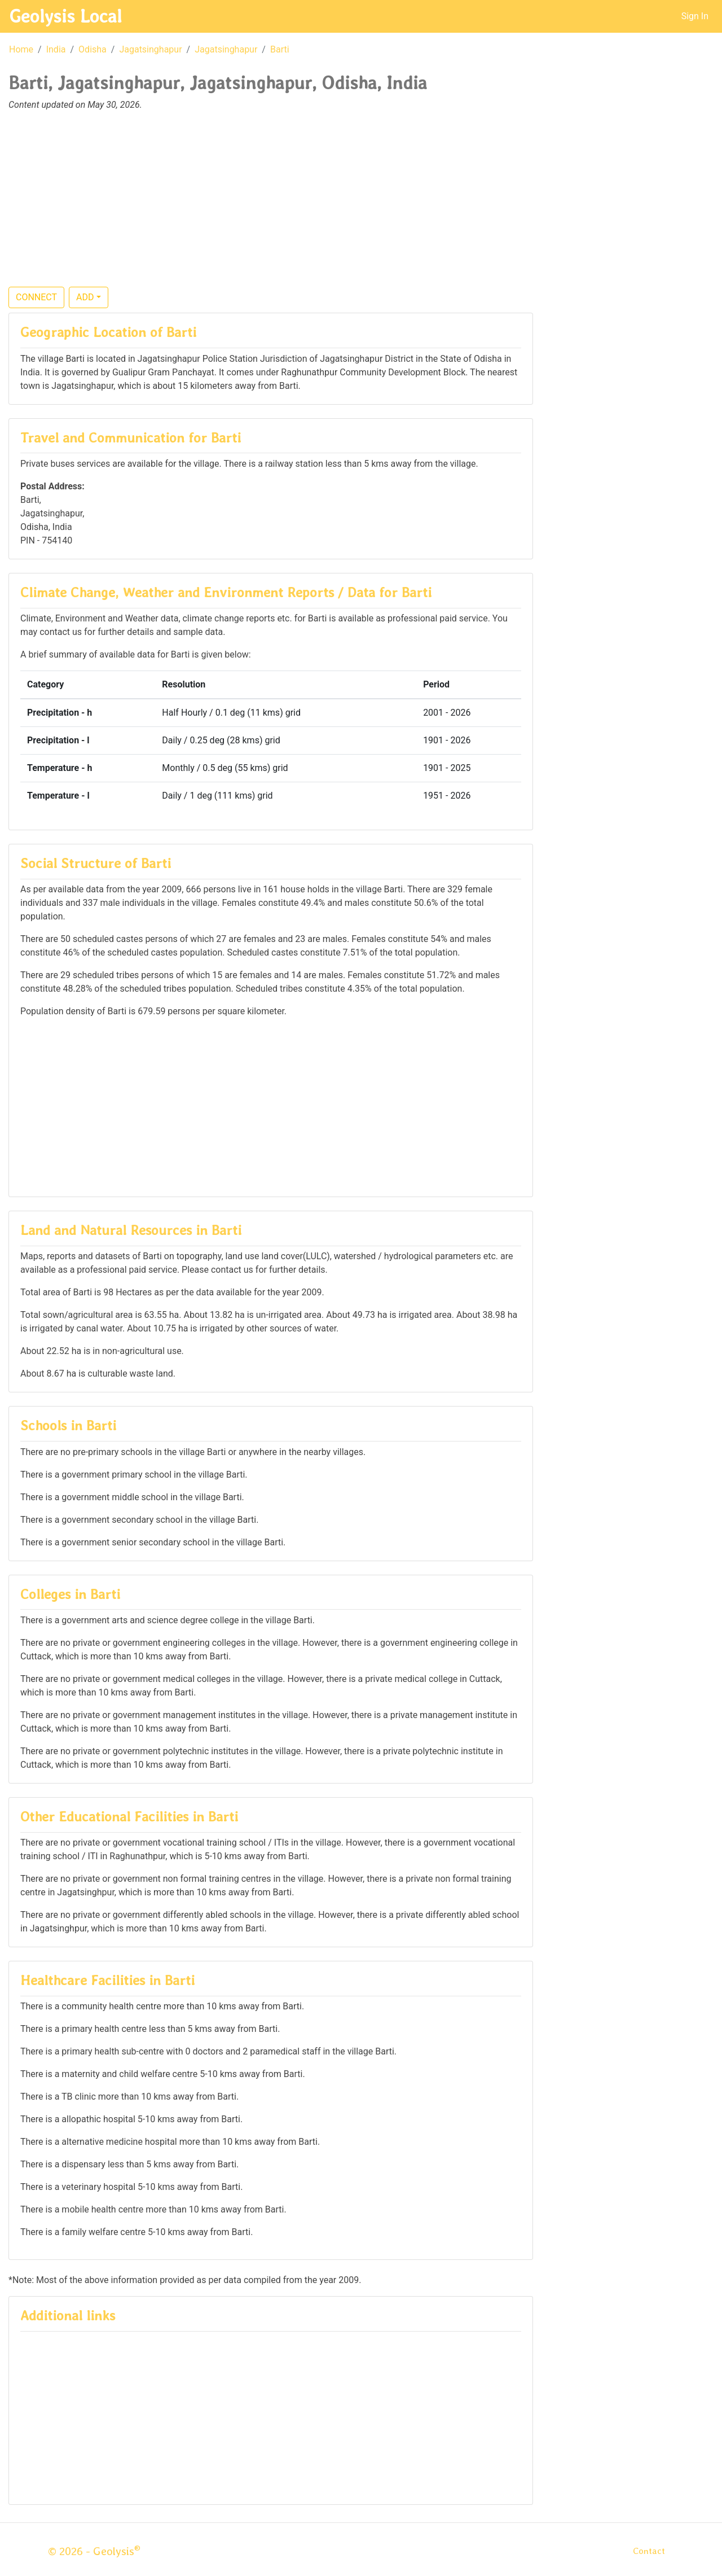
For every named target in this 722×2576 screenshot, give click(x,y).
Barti (279, 49)
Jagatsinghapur (150, 49)
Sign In (694, 16)
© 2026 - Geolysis (94, 2551)
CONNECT (36, 297)
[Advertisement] (361, 205)
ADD (85, 297)
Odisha (92, 49)
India (56, 49)
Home (21, 49)
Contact (649, 2551)
